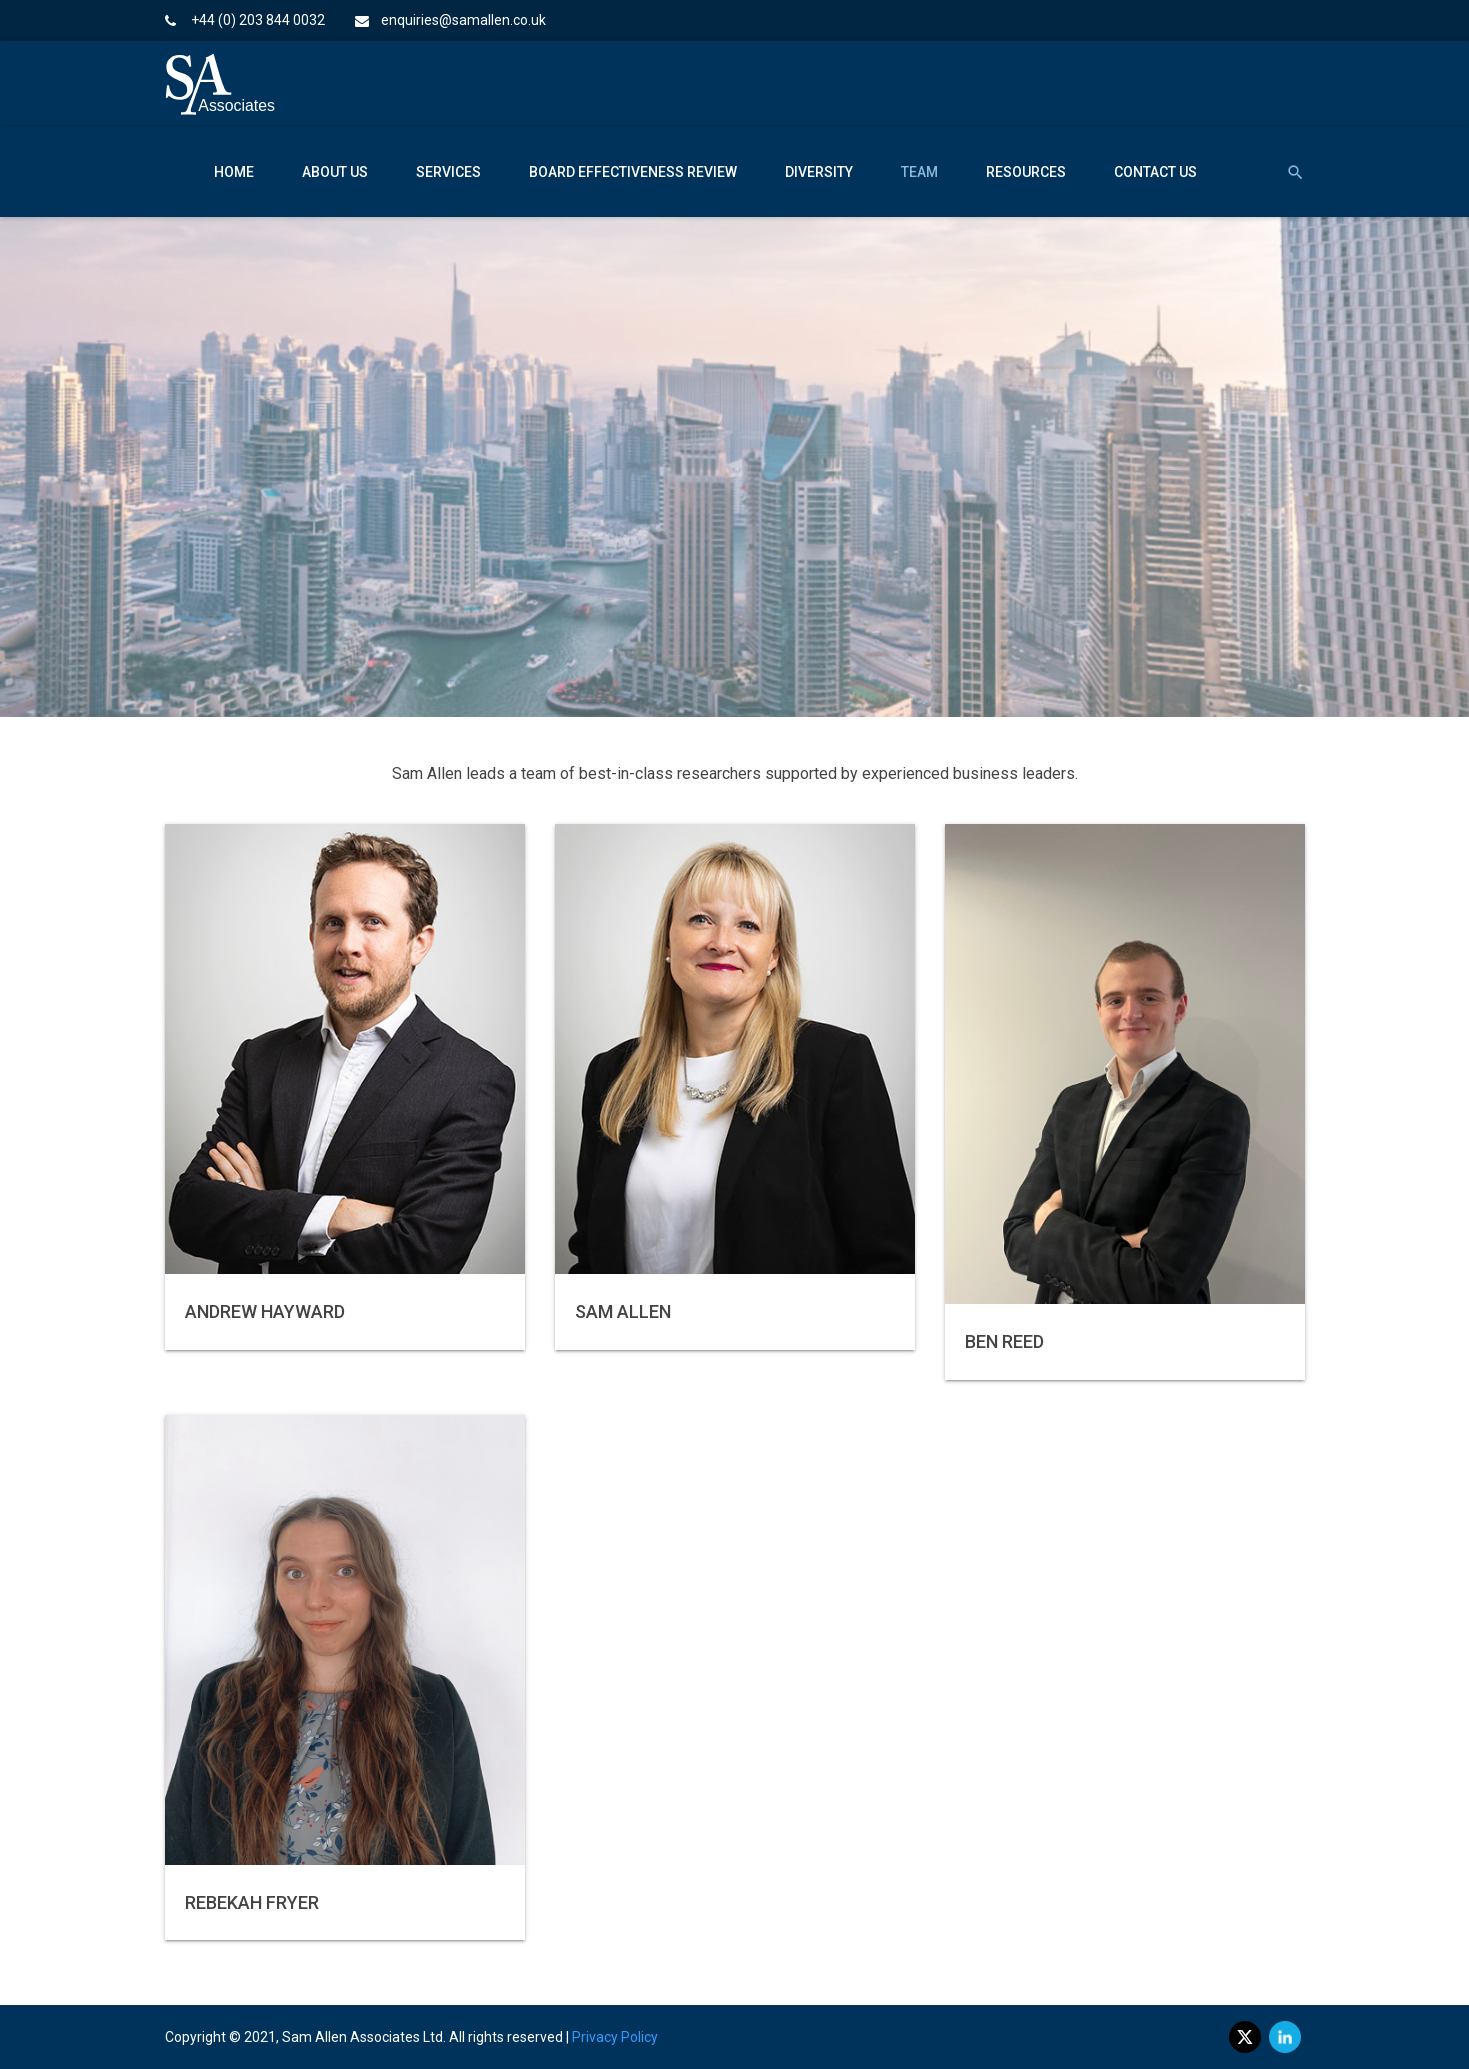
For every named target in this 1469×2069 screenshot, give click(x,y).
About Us (335, 172)
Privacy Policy (615, 2037)
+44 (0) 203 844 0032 (258, 20)
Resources (1026, 172)
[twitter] (1245, 2037)
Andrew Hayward (265, 1311)
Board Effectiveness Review (633, 172)
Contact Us (1155, 172)
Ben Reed (1004, 1341)
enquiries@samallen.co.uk (463, 20)
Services (448, 172)
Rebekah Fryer (252, 1902)
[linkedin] (1285, 2037)
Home (234, 172)
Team (919, 172)
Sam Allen (623, 1311)
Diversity (819, 172)
